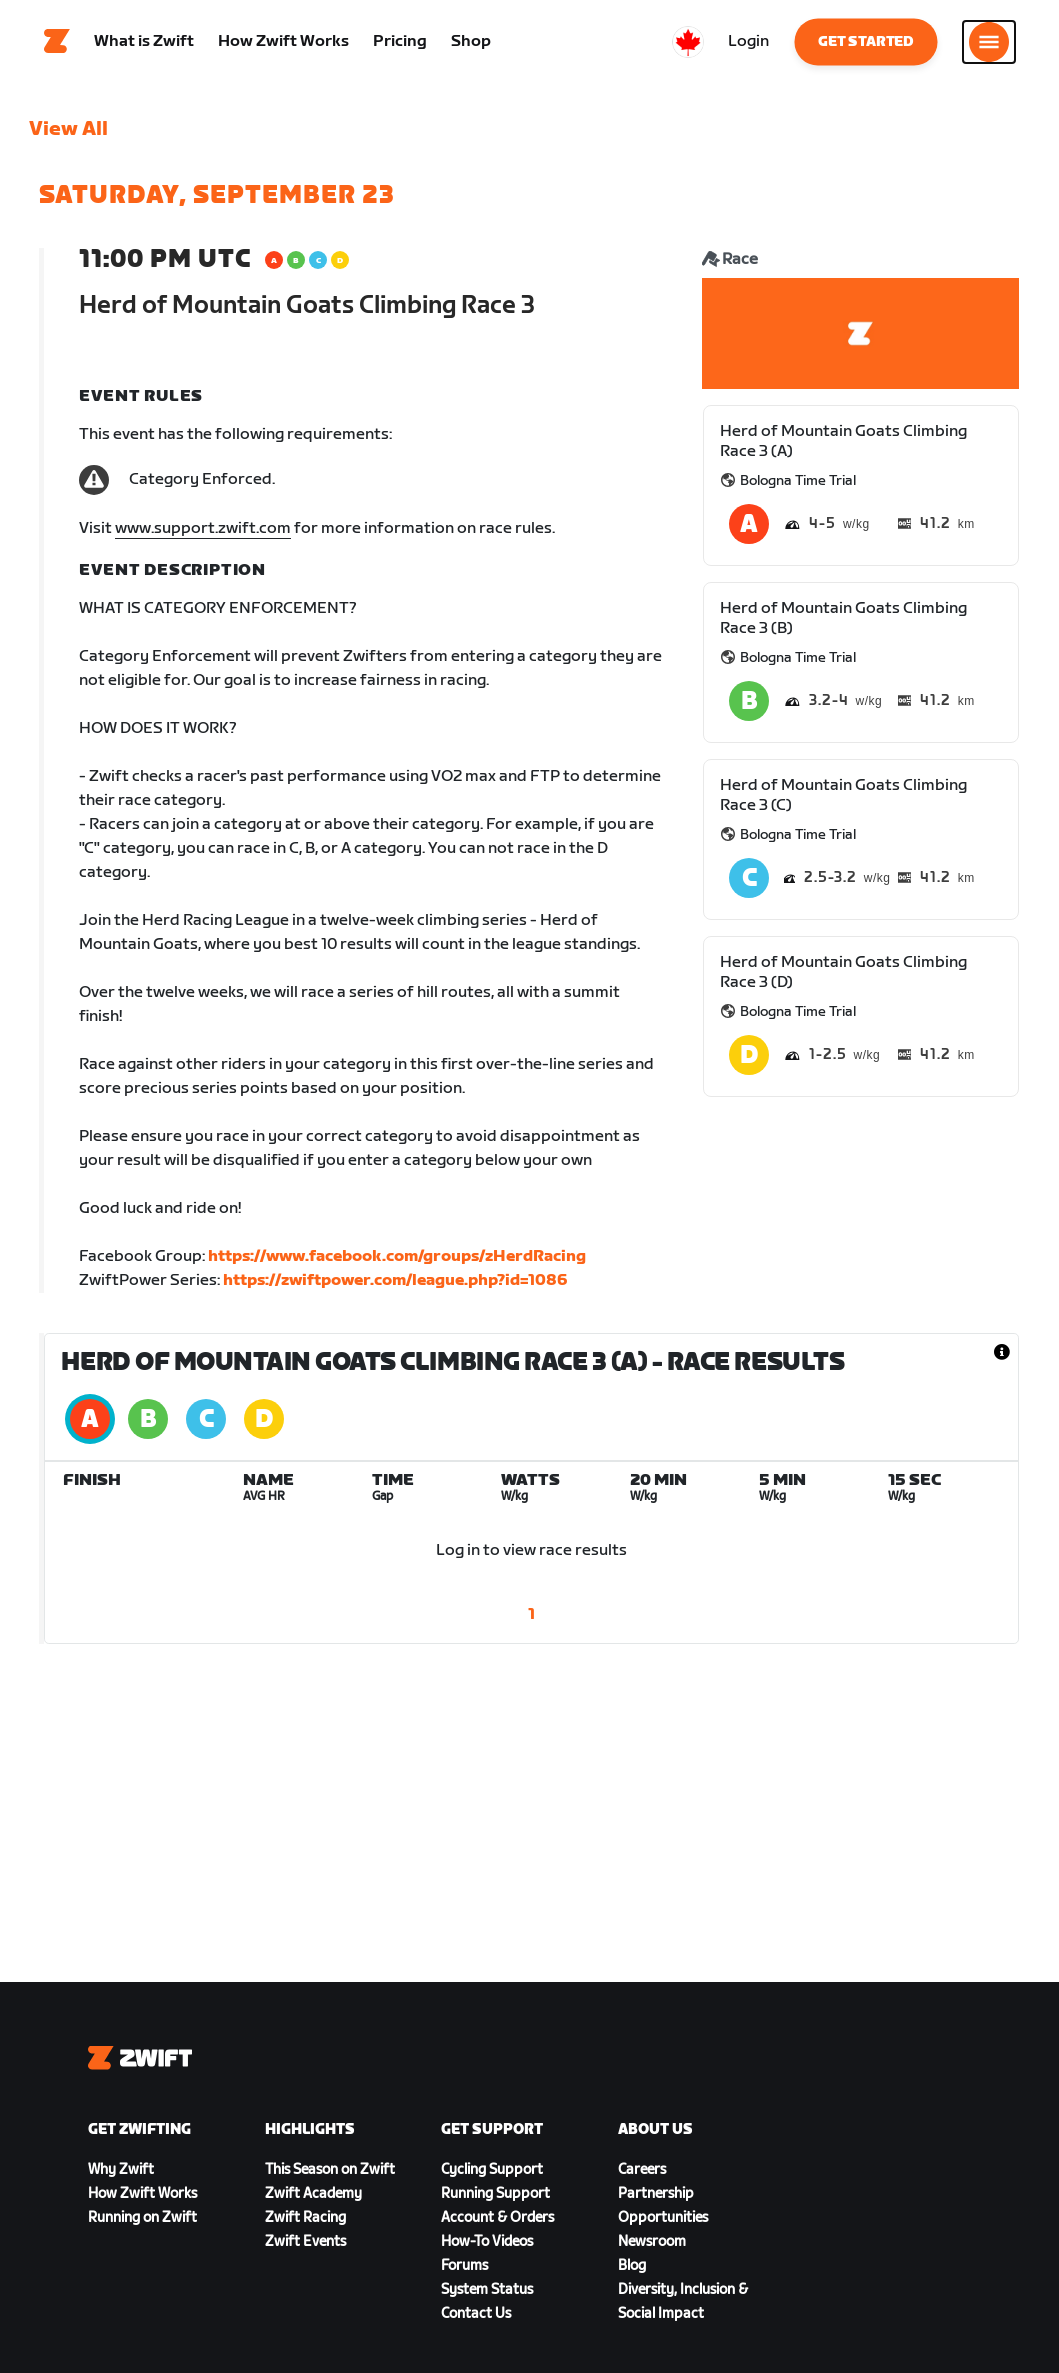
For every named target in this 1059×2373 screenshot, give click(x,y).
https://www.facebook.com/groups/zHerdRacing (397, 1262)
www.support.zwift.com (203, 534)
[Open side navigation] (989, 45)
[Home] (57, 45)
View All (68, 135)
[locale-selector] (688, 45)
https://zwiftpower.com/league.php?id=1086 (395, 1286)
